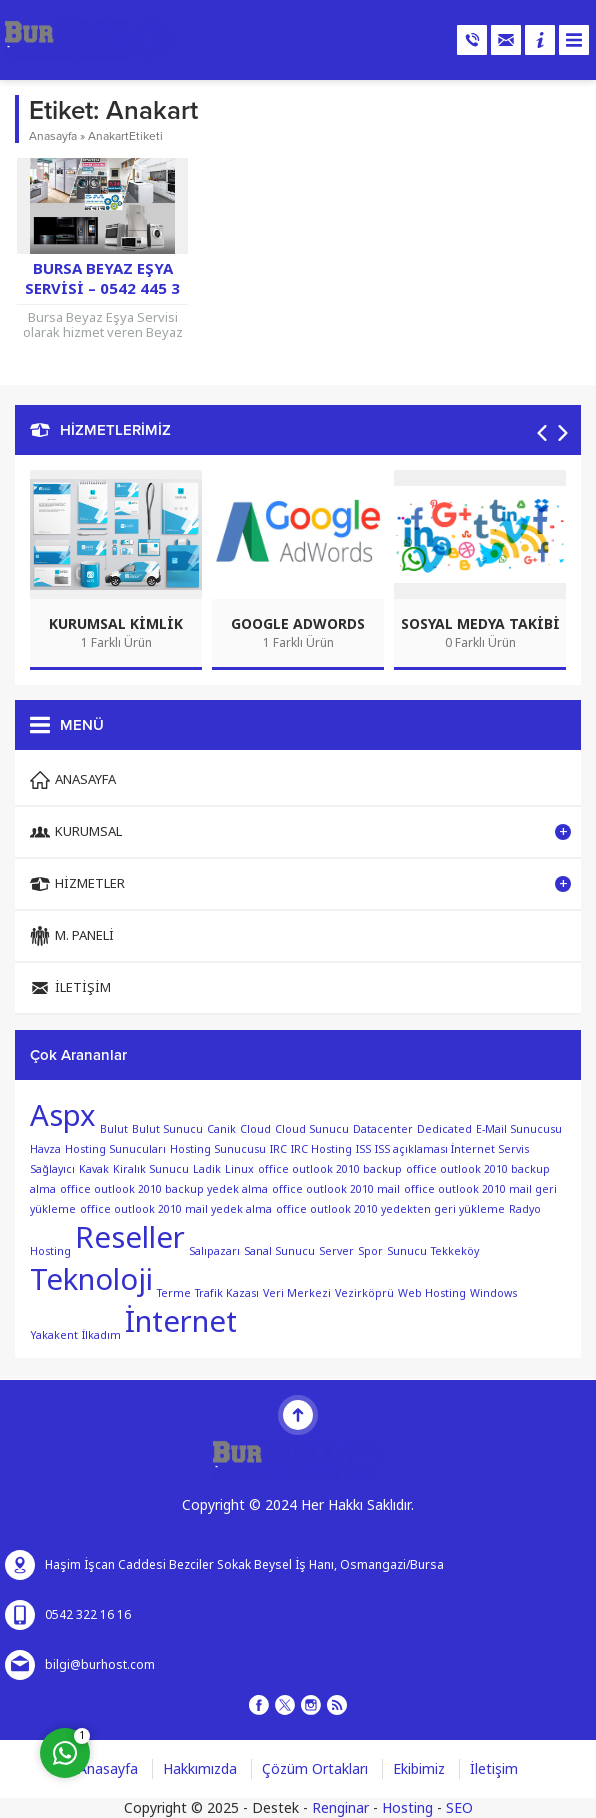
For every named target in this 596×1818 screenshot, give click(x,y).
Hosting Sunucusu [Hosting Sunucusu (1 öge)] (218, 1149)
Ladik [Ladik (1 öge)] (207, 1169)
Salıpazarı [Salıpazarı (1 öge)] (214, 1251)
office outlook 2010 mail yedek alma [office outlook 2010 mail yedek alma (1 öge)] (176, 1209)
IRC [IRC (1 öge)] (278, 1149)
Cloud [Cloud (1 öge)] (255, 1129)
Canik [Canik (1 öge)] (221, 1129)
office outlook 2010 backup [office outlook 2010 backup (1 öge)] (330, 1169)
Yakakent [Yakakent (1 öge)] (54, 1335)
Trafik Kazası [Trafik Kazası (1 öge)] (227, 1293)
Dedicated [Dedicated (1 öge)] (444, 1129)
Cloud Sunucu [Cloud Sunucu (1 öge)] (312, 1129)
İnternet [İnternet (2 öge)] (181, 1322)
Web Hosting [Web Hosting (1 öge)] (432, 1293)
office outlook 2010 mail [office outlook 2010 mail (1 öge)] (336, 1189)
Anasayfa (53, 136)
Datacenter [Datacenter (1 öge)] (383, 1129)
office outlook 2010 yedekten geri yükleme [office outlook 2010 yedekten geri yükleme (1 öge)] (390, 1209)
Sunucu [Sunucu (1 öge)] (407, 1251)
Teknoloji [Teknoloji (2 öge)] (91, 1280)
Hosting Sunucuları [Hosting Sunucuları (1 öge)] (115, 1149)
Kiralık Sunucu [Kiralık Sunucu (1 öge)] (151, 1169)
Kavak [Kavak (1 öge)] (94, 1169)
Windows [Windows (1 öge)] (493, 1293)
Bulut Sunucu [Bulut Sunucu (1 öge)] (167, 1129)
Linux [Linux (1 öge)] (239, 1169)
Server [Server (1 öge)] (336, 1251)
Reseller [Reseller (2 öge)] (130, 1238)
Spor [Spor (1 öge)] (370, 1251)
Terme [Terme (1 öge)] (174, 1293)
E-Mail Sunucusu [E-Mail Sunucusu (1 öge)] (519, 1129)
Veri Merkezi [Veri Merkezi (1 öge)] (297, 1293)
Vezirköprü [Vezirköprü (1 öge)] (364, 1293)
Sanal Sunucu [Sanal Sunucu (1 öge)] (279, 1251)
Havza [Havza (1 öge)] (45, 1149)
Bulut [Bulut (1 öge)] (114, 1129)
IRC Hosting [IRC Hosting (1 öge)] (321, 1149)
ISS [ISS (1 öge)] (363, 1149)
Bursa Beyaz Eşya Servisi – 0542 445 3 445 (102, 289)
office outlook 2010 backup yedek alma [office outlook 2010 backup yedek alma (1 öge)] (164, 1189)
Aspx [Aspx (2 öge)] (63, 1116)
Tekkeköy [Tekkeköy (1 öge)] (455, 1251)
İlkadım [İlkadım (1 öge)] (101, 1335)
